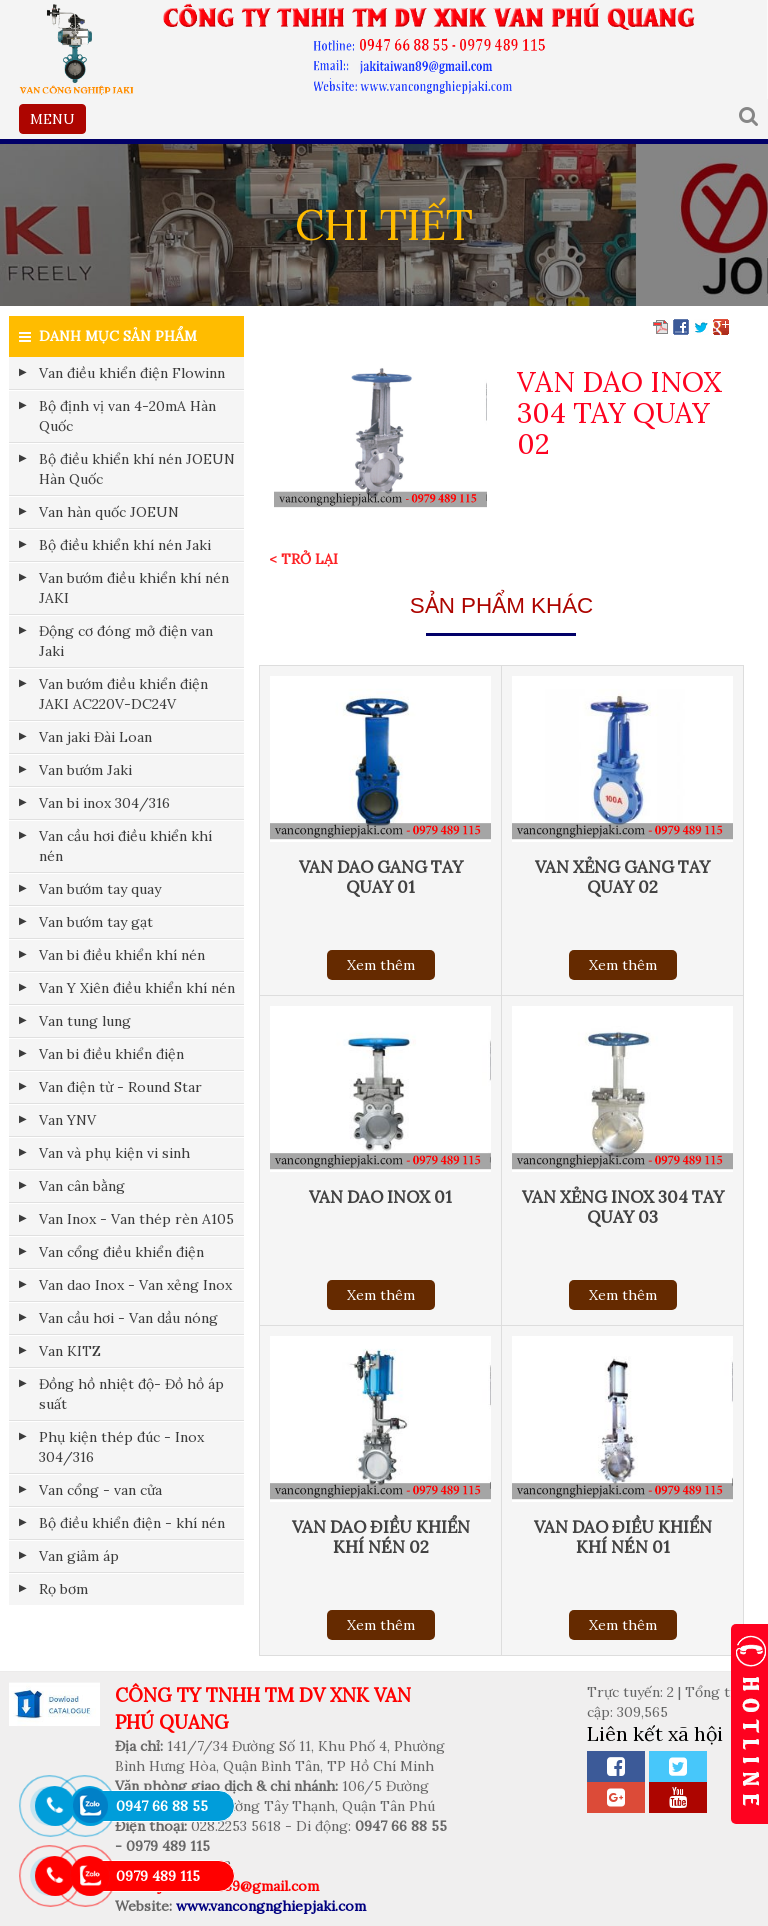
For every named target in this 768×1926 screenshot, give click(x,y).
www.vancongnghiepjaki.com (271, 1906)
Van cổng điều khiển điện (121, 1252)
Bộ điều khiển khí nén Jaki (125, 545)
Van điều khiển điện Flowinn (132, 373)
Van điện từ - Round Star (120, 1087)
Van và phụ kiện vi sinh (114, 1153)
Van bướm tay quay (100, 889)
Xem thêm (381, 965)
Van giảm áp (79, 1556)
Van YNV (67, 1120)
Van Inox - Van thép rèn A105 (136, 1219)
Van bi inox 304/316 (104, 803)
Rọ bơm (63, 1589)
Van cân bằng (82, 1186)
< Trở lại (303, 559)
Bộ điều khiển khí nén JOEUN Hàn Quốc (137, 469)
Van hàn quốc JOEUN (109, 512)
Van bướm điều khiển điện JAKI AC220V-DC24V (123, 694)
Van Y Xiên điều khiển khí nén (137, 988)
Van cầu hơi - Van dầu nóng (128, 1318)
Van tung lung (85, 1021)
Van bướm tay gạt (96, 922)
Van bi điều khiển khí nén (122, 955)
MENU (57, 121)
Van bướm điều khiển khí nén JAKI (134, 588)
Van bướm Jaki (85, 770)
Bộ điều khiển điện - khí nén (132, 1523)
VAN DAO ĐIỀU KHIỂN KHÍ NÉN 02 (381, 1537)
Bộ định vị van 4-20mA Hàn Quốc (127, 416)
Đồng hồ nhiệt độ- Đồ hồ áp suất (131, 1394)
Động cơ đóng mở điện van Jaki (126, 641)
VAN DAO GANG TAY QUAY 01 (381, 877)
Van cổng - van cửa (100, 1490)
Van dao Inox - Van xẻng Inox (135, 1285)
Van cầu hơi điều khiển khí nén (125, 846)
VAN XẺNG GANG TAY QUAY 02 (622, 877)
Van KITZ (70, 1351)
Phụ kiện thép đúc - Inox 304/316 (121, 1447)
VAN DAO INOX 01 (380, 1197)
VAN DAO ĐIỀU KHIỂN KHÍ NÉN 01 (623, 1537)
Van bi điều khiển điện (111, 1054)
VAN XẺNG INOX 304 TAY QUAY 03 (623, 1207)
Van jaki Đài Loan (95, 737)
